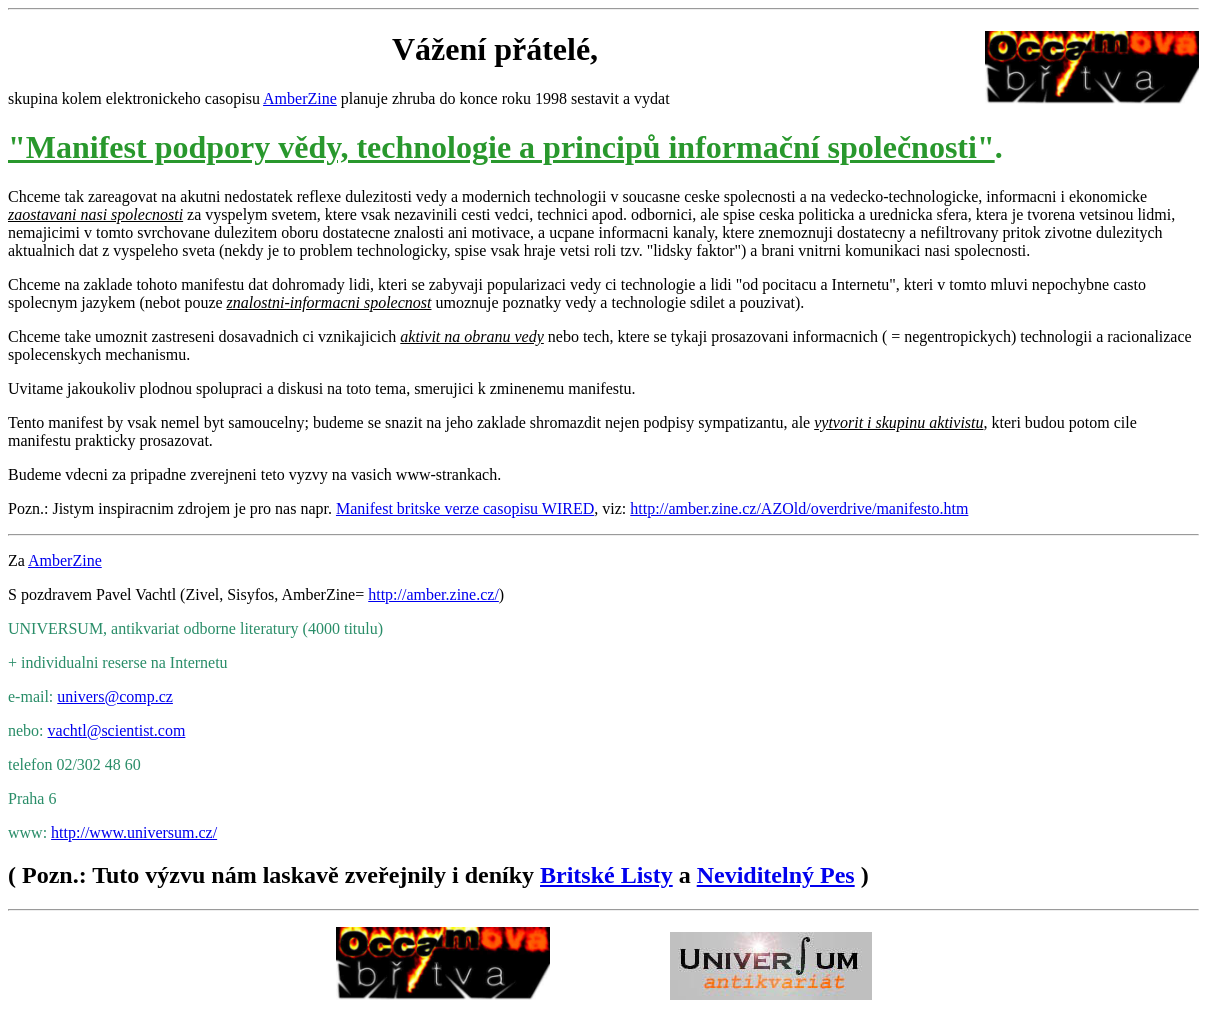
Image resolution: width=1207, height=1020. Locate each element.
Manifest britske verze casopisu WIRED (465, 508)
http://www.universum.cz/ (134, 832)
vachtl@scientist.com (117, 730)
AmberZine (300, 98)
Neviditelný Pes (776, 875)
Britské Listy (606, 875)
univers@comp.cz (115, 696)
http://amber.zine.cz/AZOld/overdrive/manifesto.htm (799, 508)
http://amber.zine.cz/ (433, 594)
